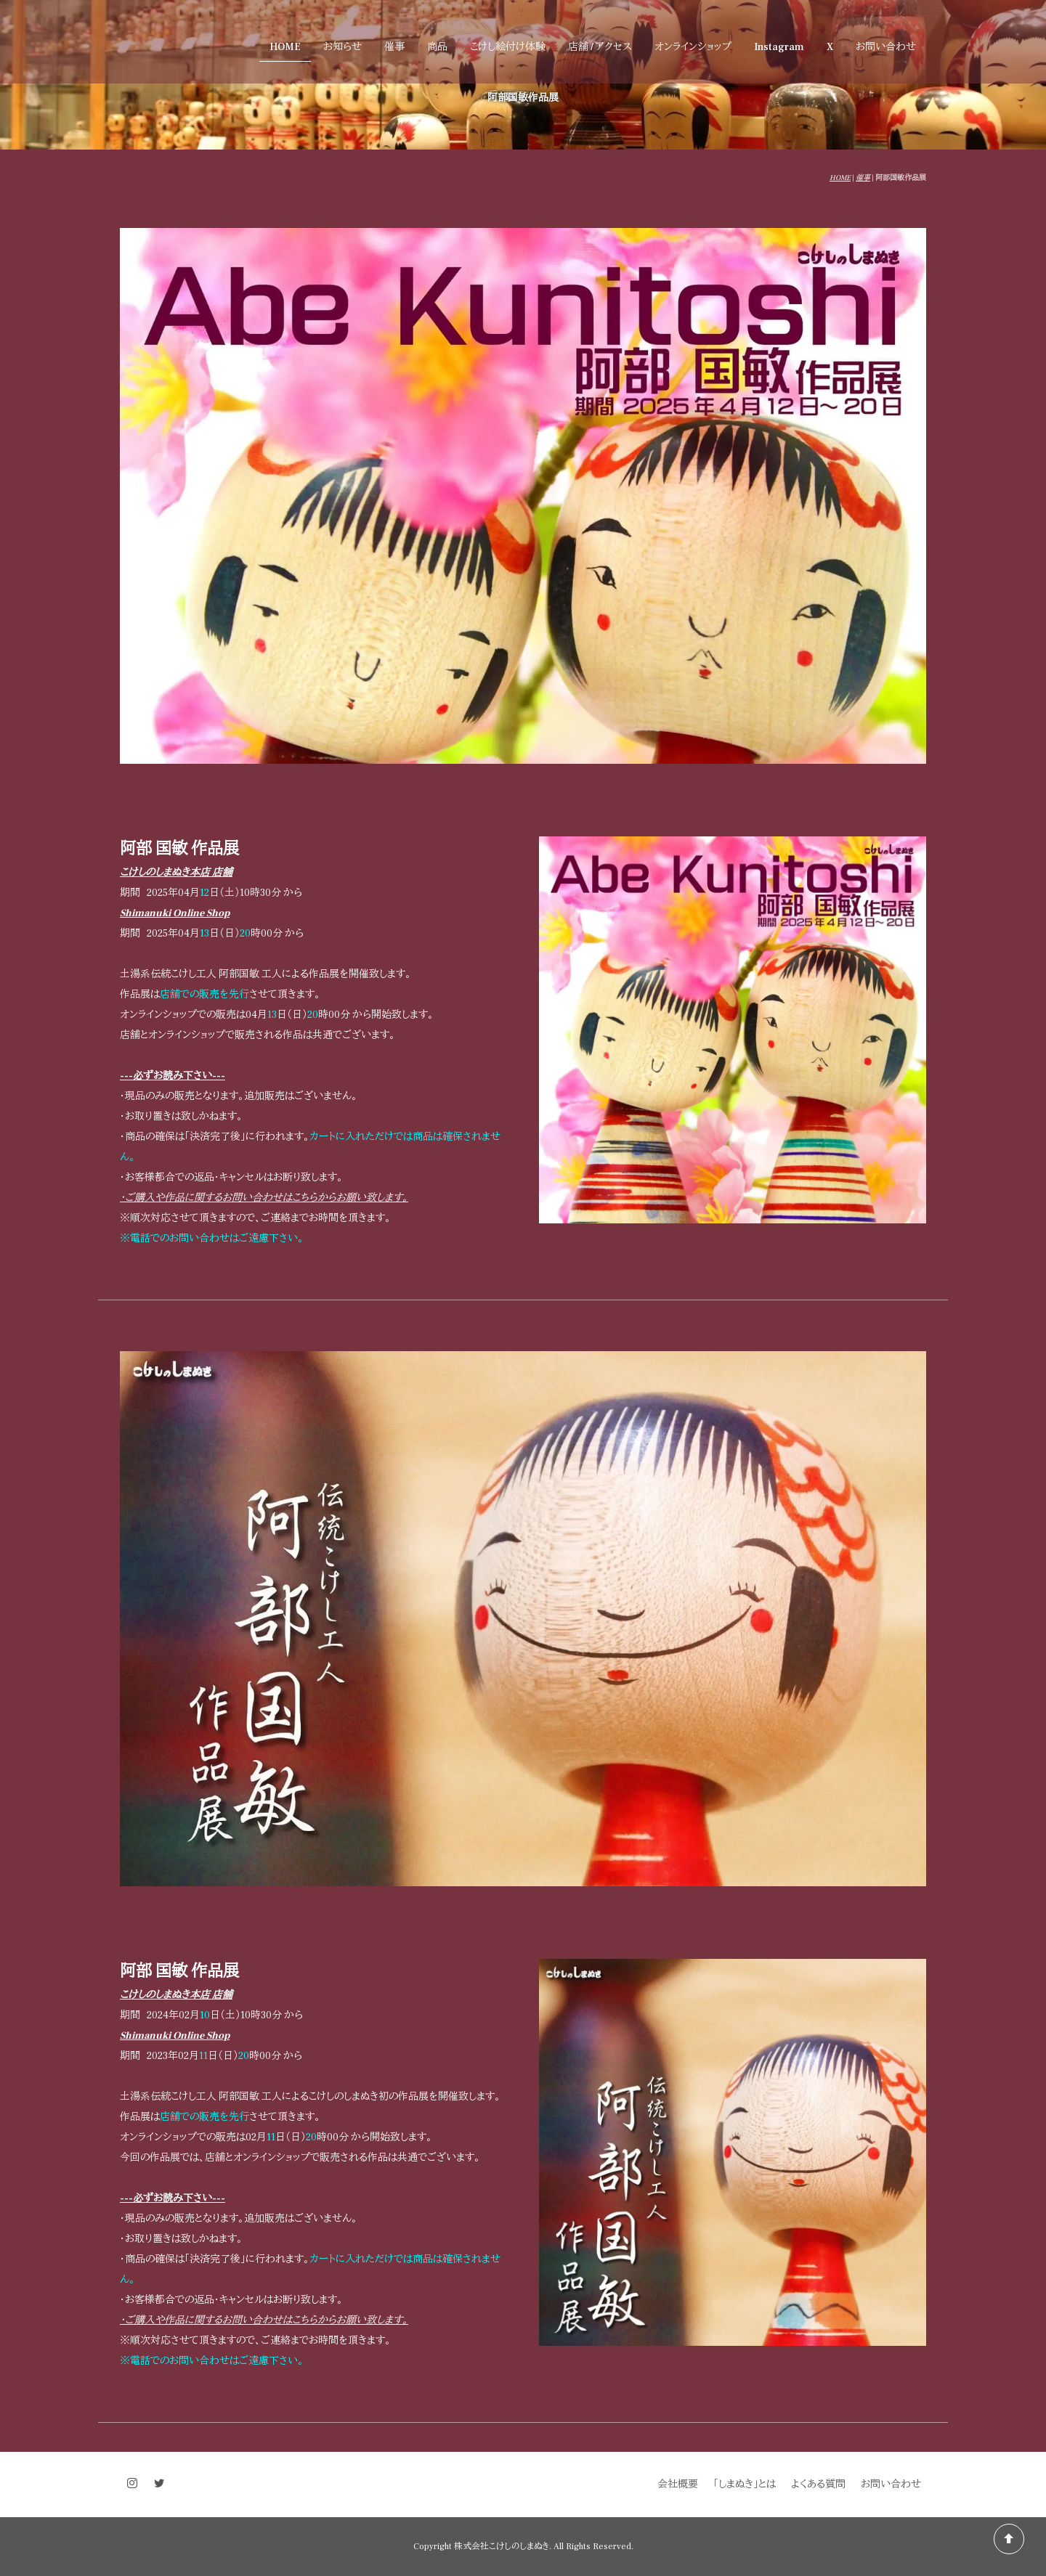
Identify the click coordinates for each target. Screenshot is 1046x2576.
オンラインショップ (692, 47)
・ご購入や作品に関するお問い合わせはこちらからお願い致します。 (264, 1198)
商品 (437, 47)
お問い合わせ (886, 47)
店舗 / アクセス (600, 47)
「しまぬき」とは (744, 2484)
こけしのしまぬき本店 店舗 (176, 872)
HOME (285, 47)
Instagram (779, 47)
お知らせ (342, 47)
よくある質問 (818, 2484)
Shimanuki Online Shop (175, 913)
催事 (394, 47)
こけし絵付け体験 (508, 47)
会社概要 (677, 2484)
